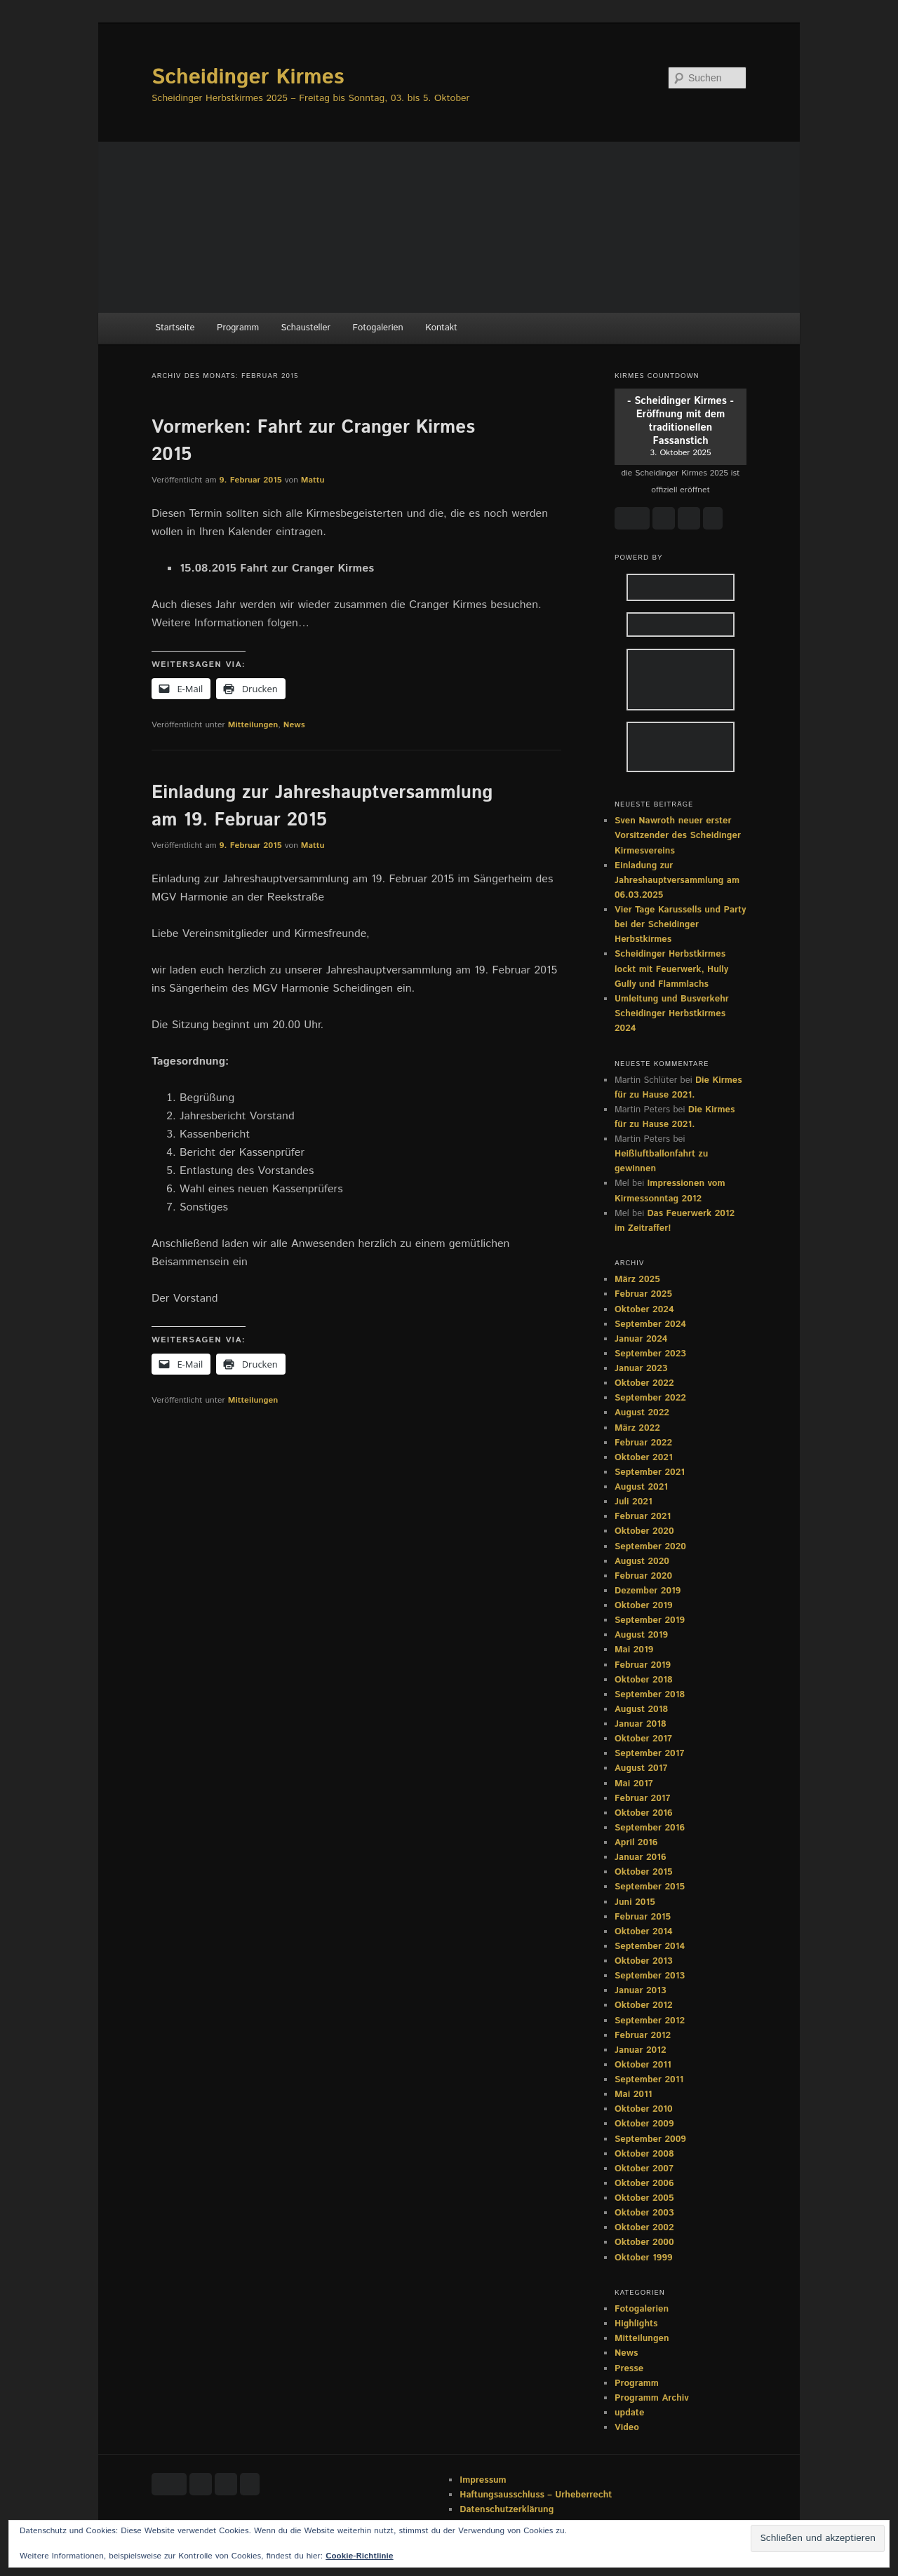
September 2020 (650, 1546)
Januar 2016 (640, 1857)
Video (627, 2427)
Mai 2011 (633, 2094)
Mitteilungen (253, 725)
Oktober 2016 (644, 1813)
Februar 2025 (643, 1294)
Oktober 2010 (644, 2109)
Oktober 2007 (644, 2169)
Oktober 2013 (644, 1961)
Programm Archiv (652, 2398)
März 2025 (637, 1279)
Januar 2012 (640, 2050)
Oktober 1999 (644, 2258)
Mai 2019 (634, 1650)
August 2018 (641, 1709)
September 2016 (650, 1828)
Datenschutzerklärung (507, 2509)
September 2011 (649, 2079)
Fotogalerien (378, 328)
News (294, 725)
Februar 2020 (643, 1576)
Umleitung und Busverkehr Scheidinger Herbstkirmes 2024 (672, 1013)
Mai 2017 (634, 1784)
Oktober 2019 (644, 1605)
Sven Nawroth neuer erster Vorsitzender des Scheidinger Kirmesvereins (678, 835)
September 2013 (650, 1976)
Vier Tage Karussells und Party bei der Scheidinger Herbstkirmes (680, 924)
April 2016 (636, 1842)
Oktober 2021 (644, 1457)
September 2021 (650, 1472)
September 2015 (650, 1887)
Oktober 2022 (644, 1383)
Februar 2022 (643, 1443)
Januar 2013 (640, 1990)
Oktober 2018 (644, 1680)
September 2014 (650, 1946)
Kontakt (441, 328)
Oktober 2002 (644, 2227)
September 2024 (650, 1324)
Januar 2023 (641, 1368)
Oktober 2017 (643, 1739)
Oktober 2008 (644, 2154)
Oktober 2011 (643, 2065)
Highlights (636, 2324)
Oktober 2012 (644, 2005)
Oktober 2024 (644, 1309)
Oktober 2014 (644, 1931)
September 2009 (650, 2139)
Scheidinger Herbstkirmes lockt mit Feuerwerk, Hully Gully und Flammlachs (671, 969)
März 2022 (637, 1428)
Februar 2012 (643, 2035)
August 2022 (642, 1413)
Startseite (174, 328)
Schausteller (305, 328)
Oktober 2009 (644, 2124)
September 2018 (650, 1694)
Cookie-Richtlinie (359, 2556)
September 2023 (650, 1354)
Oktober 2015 (644, 1872)
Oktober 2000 (644, 2242)
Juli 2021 (633, 1502)
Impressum (483, 2480)
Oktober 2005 (644, 2198)
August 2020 (642, 1561)
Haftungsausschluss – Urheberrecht (536, 2495)
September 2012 (650, 2021)
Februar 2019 (643, 1665)
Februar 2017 (643, 1798)
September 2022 (650, 1398)
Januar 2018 (640, 1724)
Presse (629, 2368)
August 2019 (641, 1635)
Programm (238, 328)
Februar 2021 (643, 1516)
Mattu (313, 480)
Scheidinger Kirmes (248, 77)
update (629, 2413)
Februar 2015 (643, 1917)
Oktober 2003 (644, 2213)
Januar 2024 (641, 1339)
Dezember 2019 (648, 1591)
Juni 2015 (635, 1902)
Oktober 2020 (644, 1531)
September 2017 (649, 1753)
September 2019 (650, 1620)
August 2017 (641, 1768)
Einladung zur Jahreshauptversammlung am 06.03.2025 (677, 880)
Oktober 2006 (644, 2183)
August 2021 (641, 1487)
